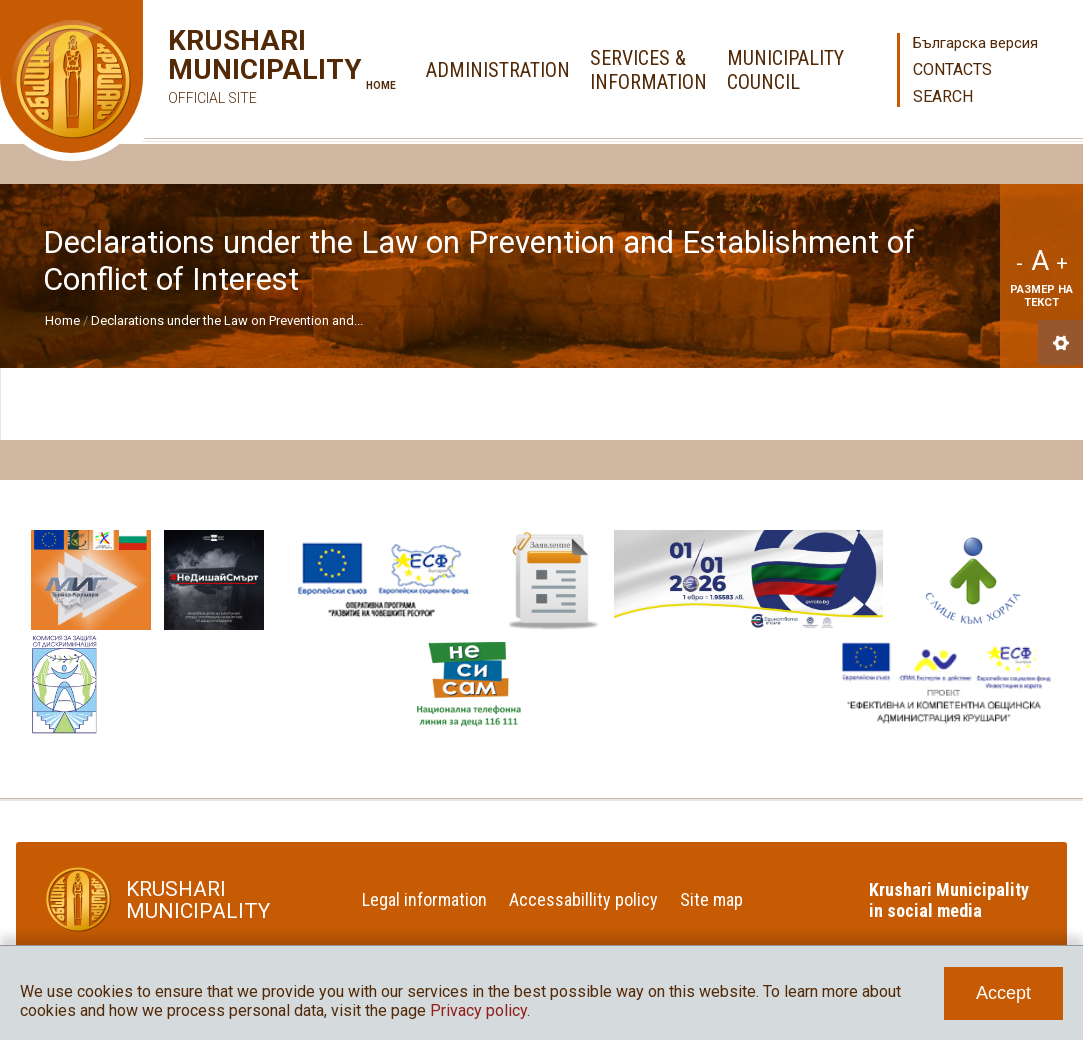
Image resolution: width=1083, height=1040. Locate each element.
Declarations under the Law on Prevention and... (227, 320)
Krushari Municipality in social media (949, 900)
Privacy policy (478, 1010)
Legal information (424, 899)
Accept (1003, 993)
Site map (711, 899)
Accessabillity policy (583, 899)
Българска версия (975, 43)
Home (381, 85)
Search (943, 96)
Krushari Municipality (235, 69)
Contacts (952, 69)
